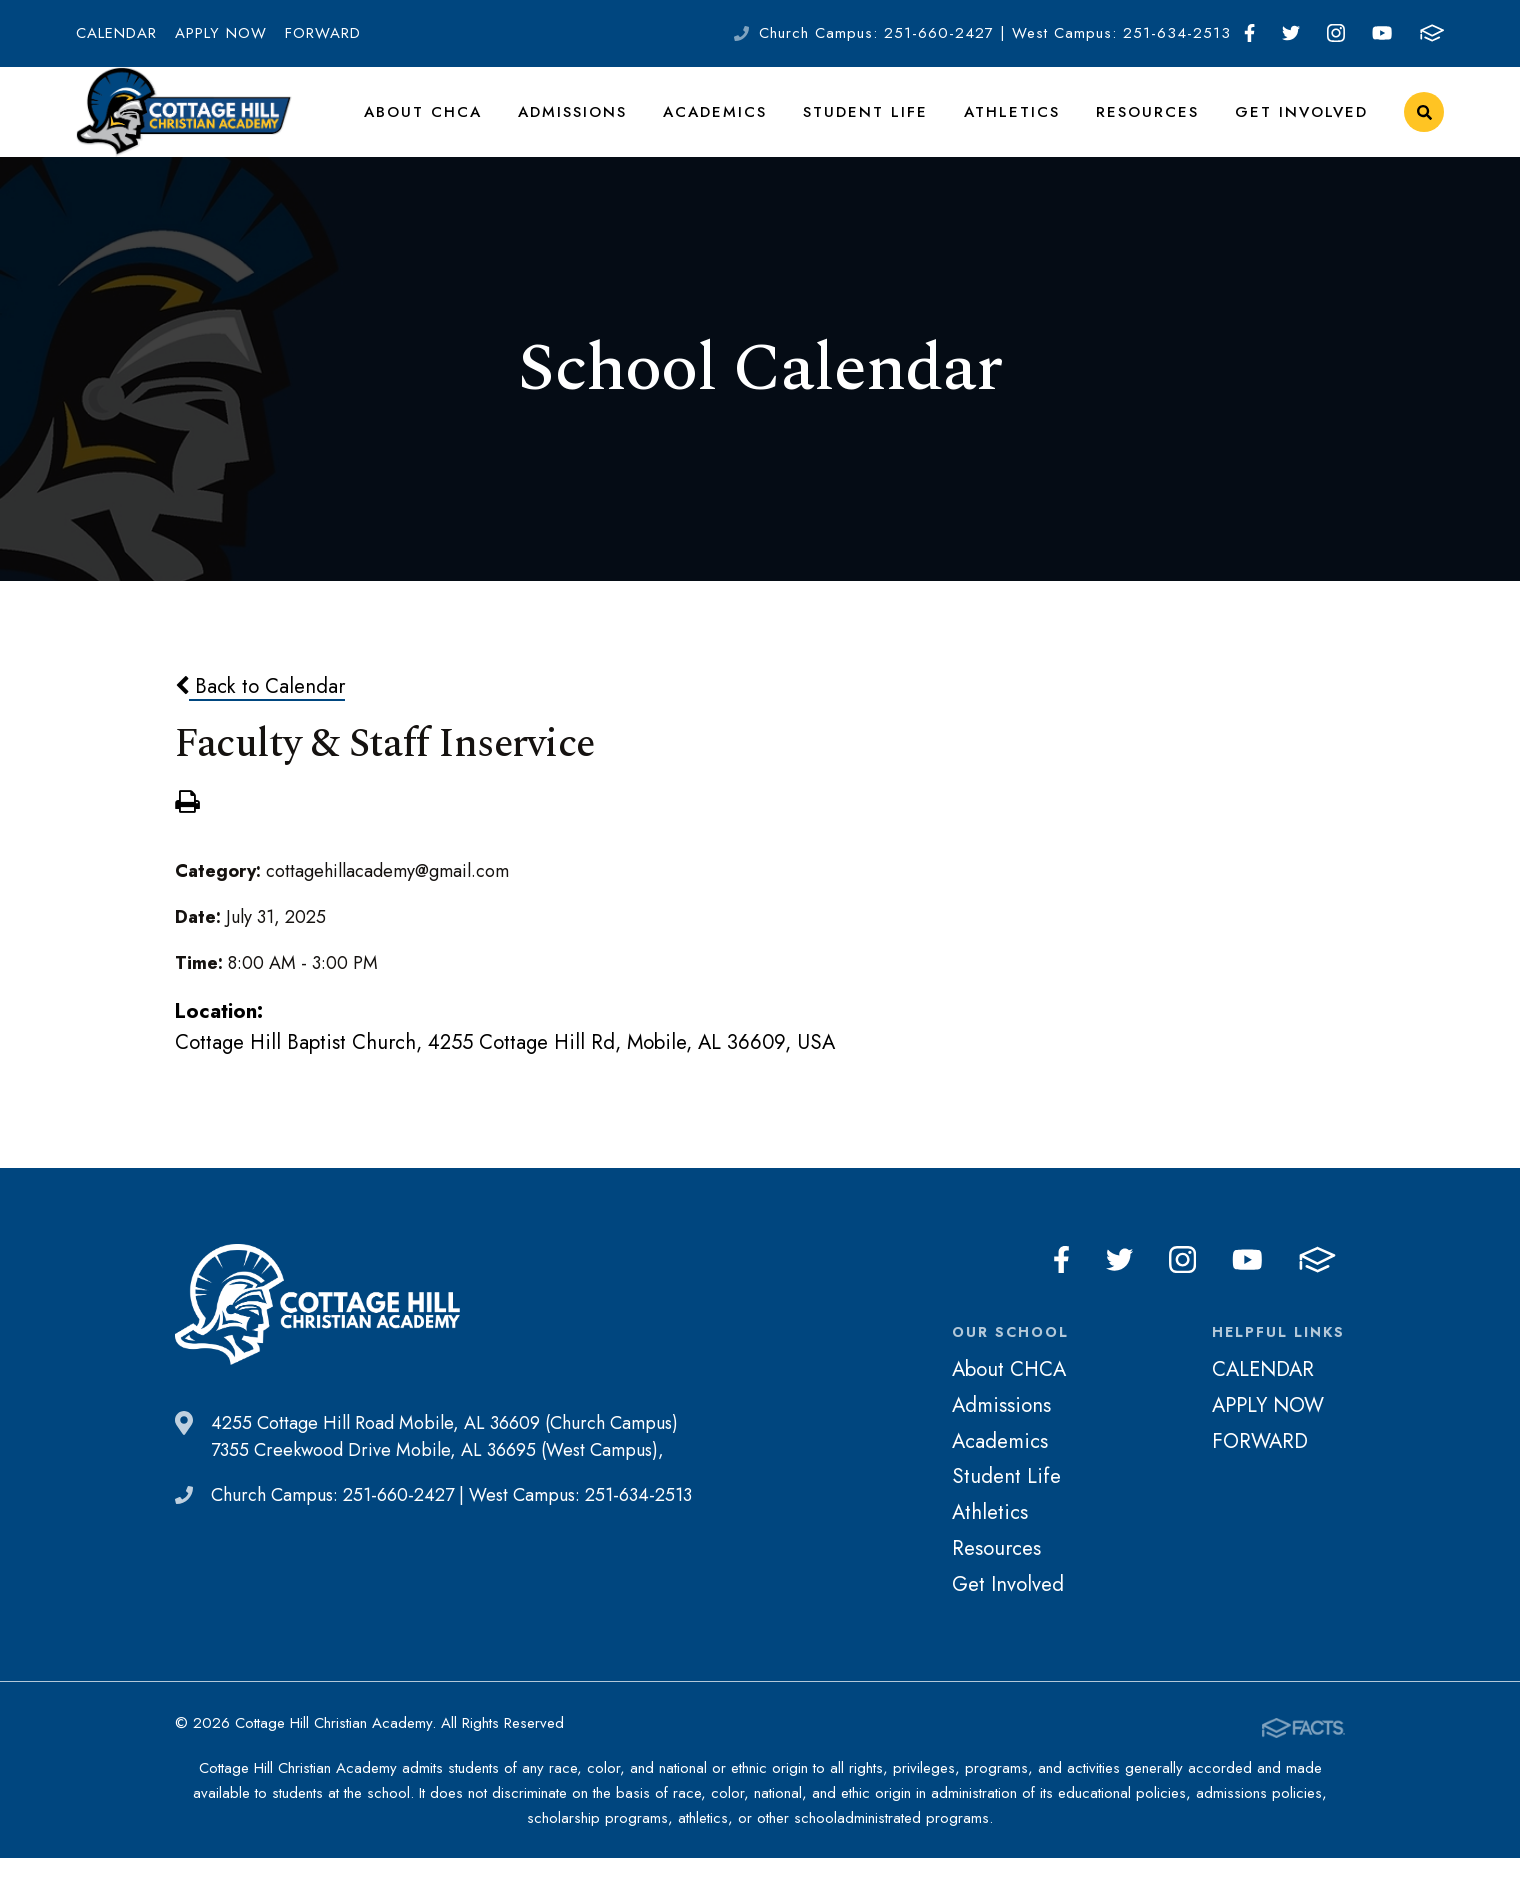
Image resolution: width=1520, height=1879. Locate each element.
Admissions (599, 124)
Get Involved (1304, 124)
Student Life (884, 124)
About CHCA (454, 124)
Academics (739, 124)
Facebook (1249, 33)
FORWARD (323, 33)
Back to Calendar (260, 711)
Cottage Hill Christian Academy (184, 125)
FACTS (1432, 33)
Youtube (1382, 33)
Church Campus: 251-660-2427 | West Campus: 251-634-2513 (995, 33)
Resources (1155, 124)
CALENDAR (116, 33)
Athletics (1025, 124)
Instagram (1336, 33)
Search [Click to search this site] (1424, 125)
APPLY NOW (221, 33)
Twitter (1291, 33)
